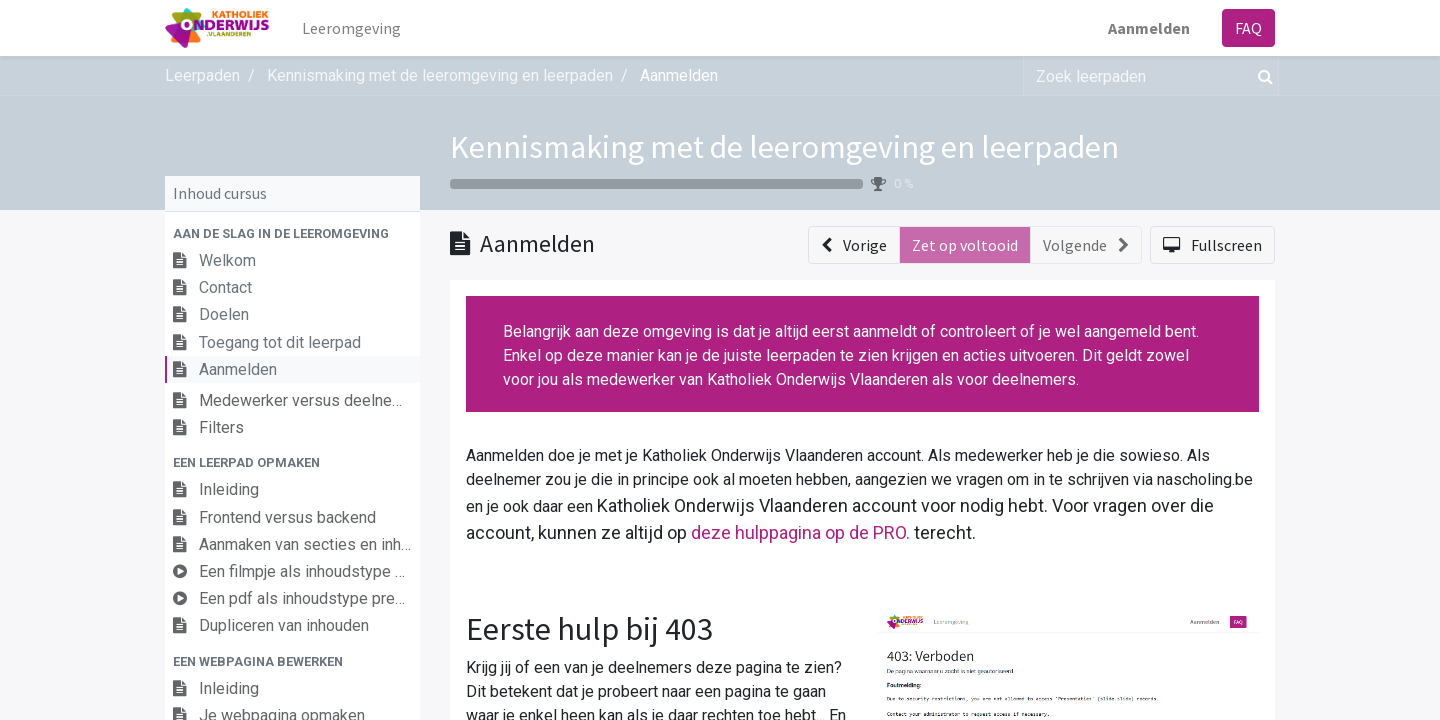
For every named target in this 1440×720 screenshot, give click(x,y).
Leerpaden (202, 75)
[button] (292, 233)
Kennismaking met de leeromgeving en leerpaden (784, 147)
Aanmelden (1149, 28)
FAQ (1248, 28)
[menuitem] (351, 28)
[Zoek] (1261, 76)
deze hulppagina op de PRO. (800, 532)
